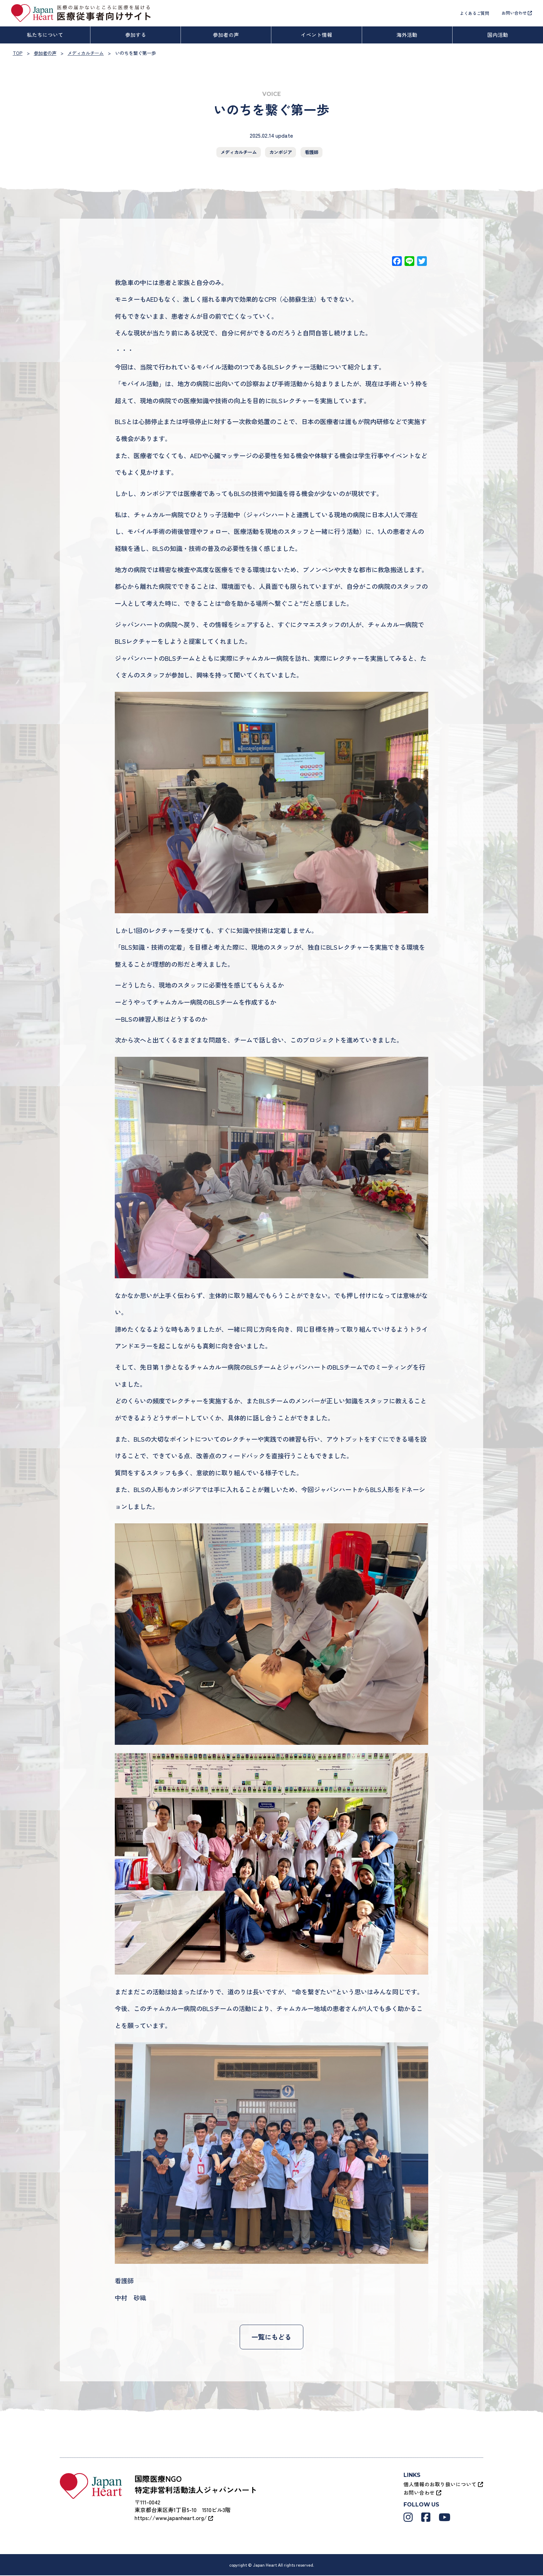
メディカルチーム (239, 151)
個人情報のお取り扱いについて (443, 2484)
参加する (135, 34)
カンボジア (280, 151)
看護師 (311, 151)
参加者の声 (226, 34)
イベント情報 (316, 34)
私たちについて (45, 34)
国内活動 (497, 34)
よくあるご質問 (474, 13)
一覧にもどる (271, 2337)
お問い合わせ (517, 13)
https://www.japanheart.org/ (174, 2518)
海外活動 (407, 34)
